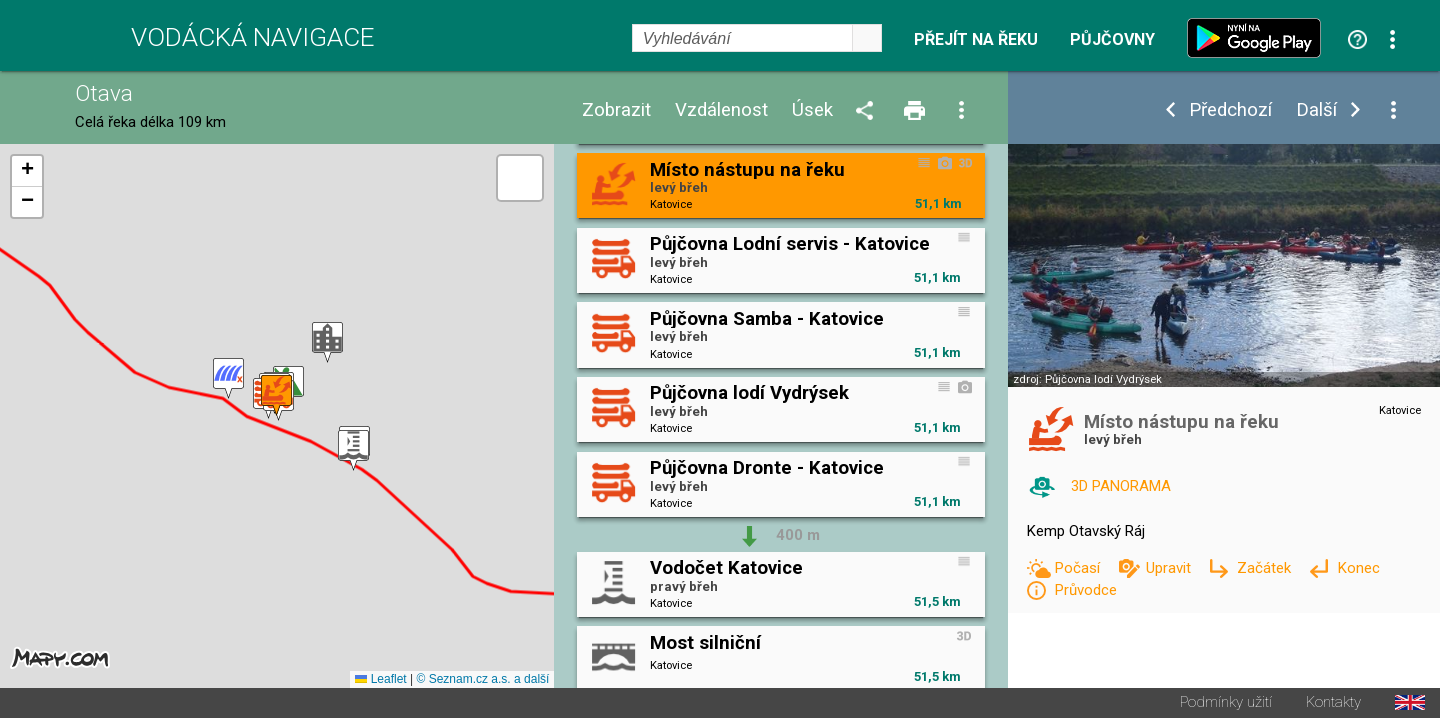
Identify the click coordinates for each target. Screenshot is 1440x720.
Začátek (1266, 568)
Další (1316, 110)
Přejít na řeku (976, 40)
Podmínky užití (1226, 704)
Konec (1358, 568)
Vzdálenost (721, 110)
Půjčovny (1112, 40)
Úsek (812, 110)
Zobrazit (616, 110)
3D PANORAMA (1121, 486)
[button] (327, 343)
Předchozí (1230, 110)
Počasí (1079, 568)
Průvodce (1085, 590)
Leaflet (380, 681)
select (867, 38)
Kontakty (1333, 704)
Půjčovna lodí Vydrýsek (1103, 379)
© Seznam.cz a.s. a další (482, 681)
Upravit (1170, 568)
